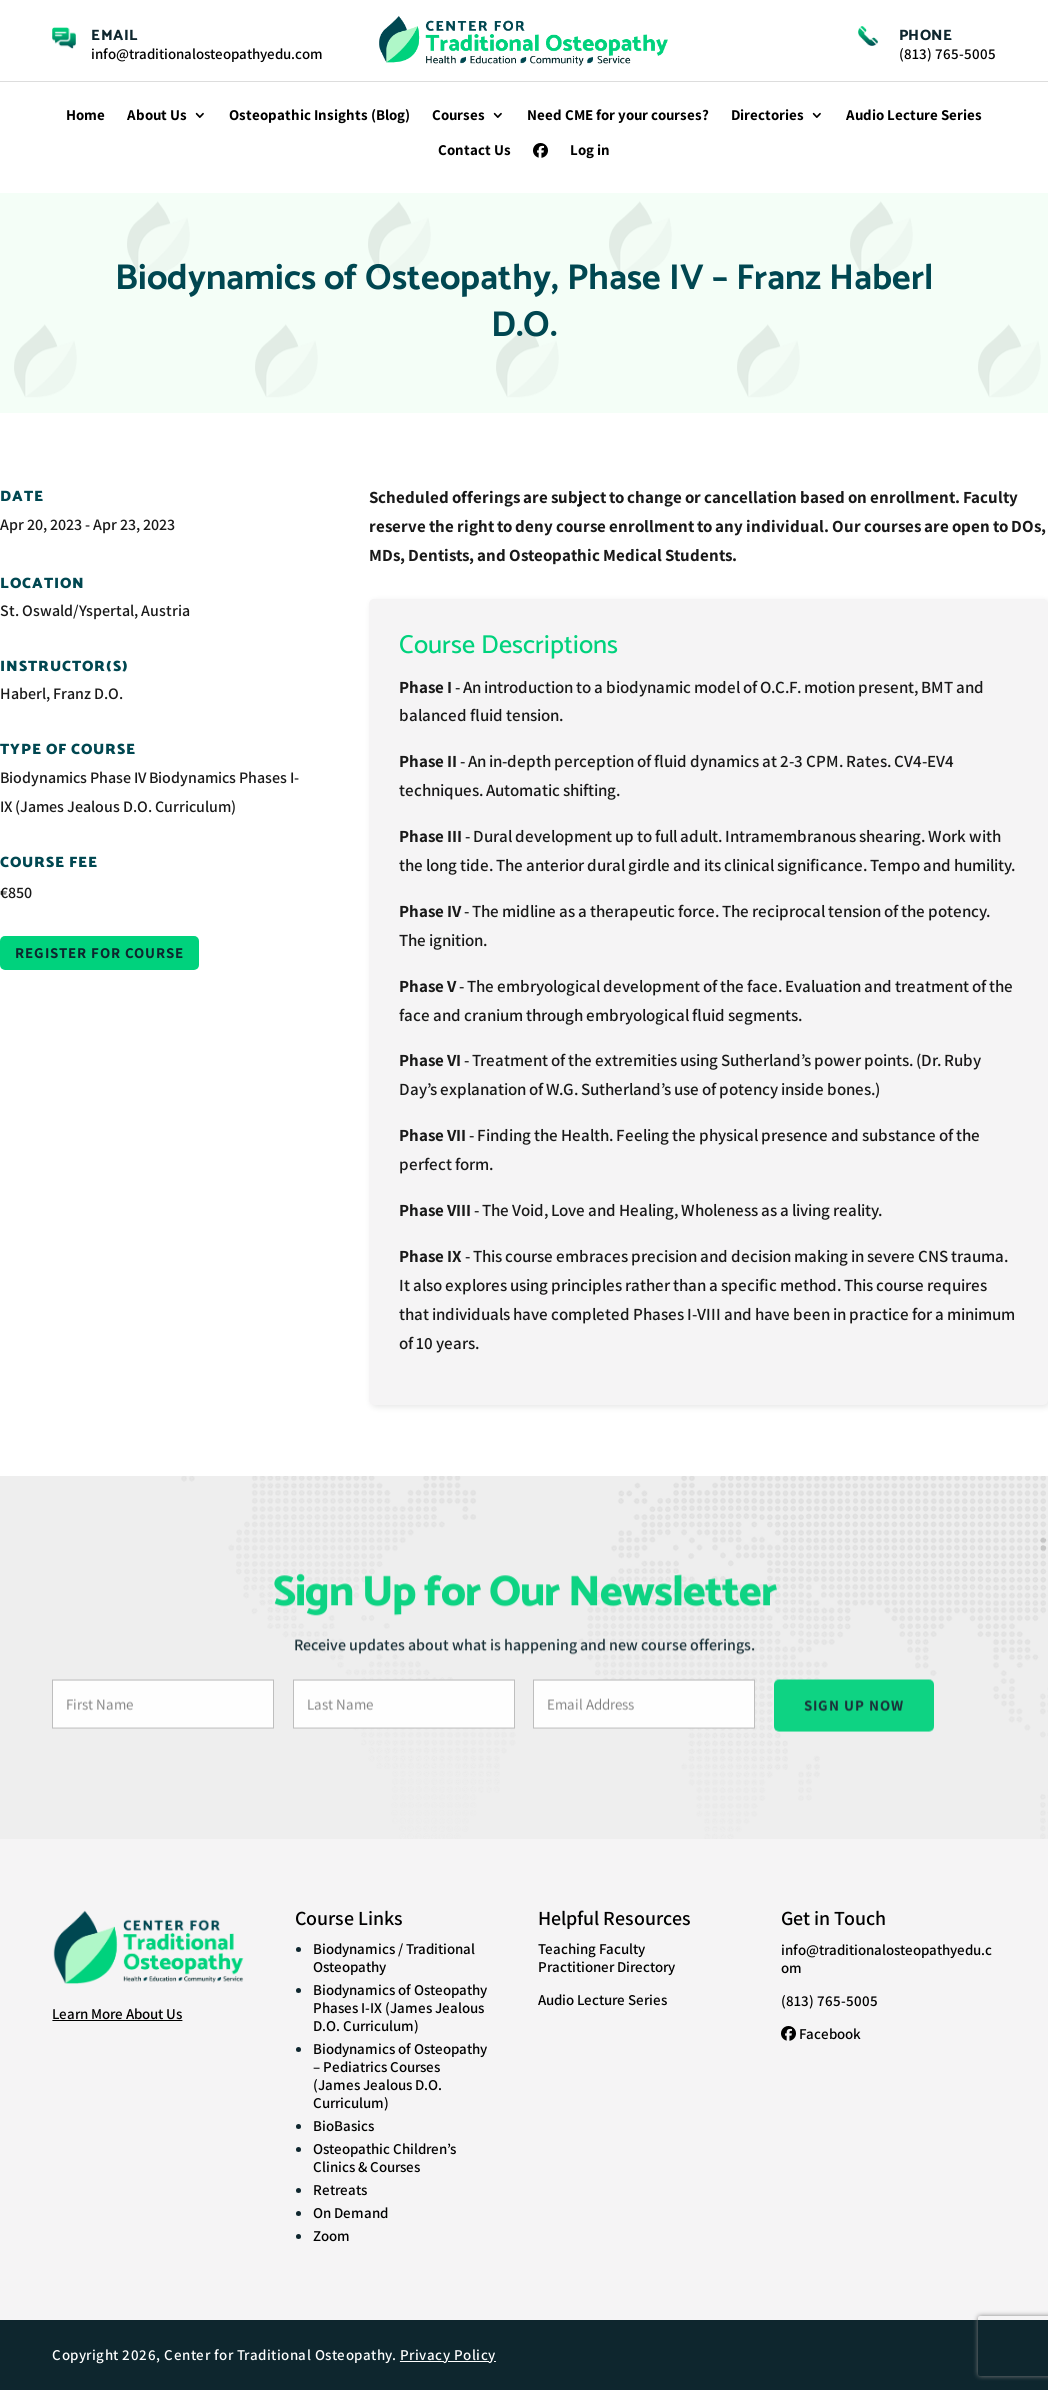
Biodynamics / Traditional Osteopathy (394, 1957)
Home (85, 116)
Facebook (821, 2033)
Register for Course (99, 952)
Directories (767, 116)
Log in (590, 151)
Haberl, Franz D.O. (61, 693)
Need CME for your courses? (618, 116)
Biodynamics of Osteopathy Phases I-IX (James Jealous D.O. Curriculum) (400, 2007)
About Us (157, 116)
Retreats (340, 2189)
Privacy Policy (448, 2354)
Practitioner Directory (606, 1966)
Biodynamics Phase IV (73, 777)
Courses (458, 116)
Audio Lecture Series (914, 116)
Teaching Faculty (591, 1948)
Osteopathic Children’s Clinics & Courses (384, 2157)
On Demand (350, 2212)
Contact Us (474, 151)
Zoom (331, 2235)
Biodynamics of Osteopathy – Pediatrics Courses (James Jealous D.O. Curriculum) (400, 2075)
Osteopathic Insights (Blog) (319, 116)
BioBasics (343, 2125)
